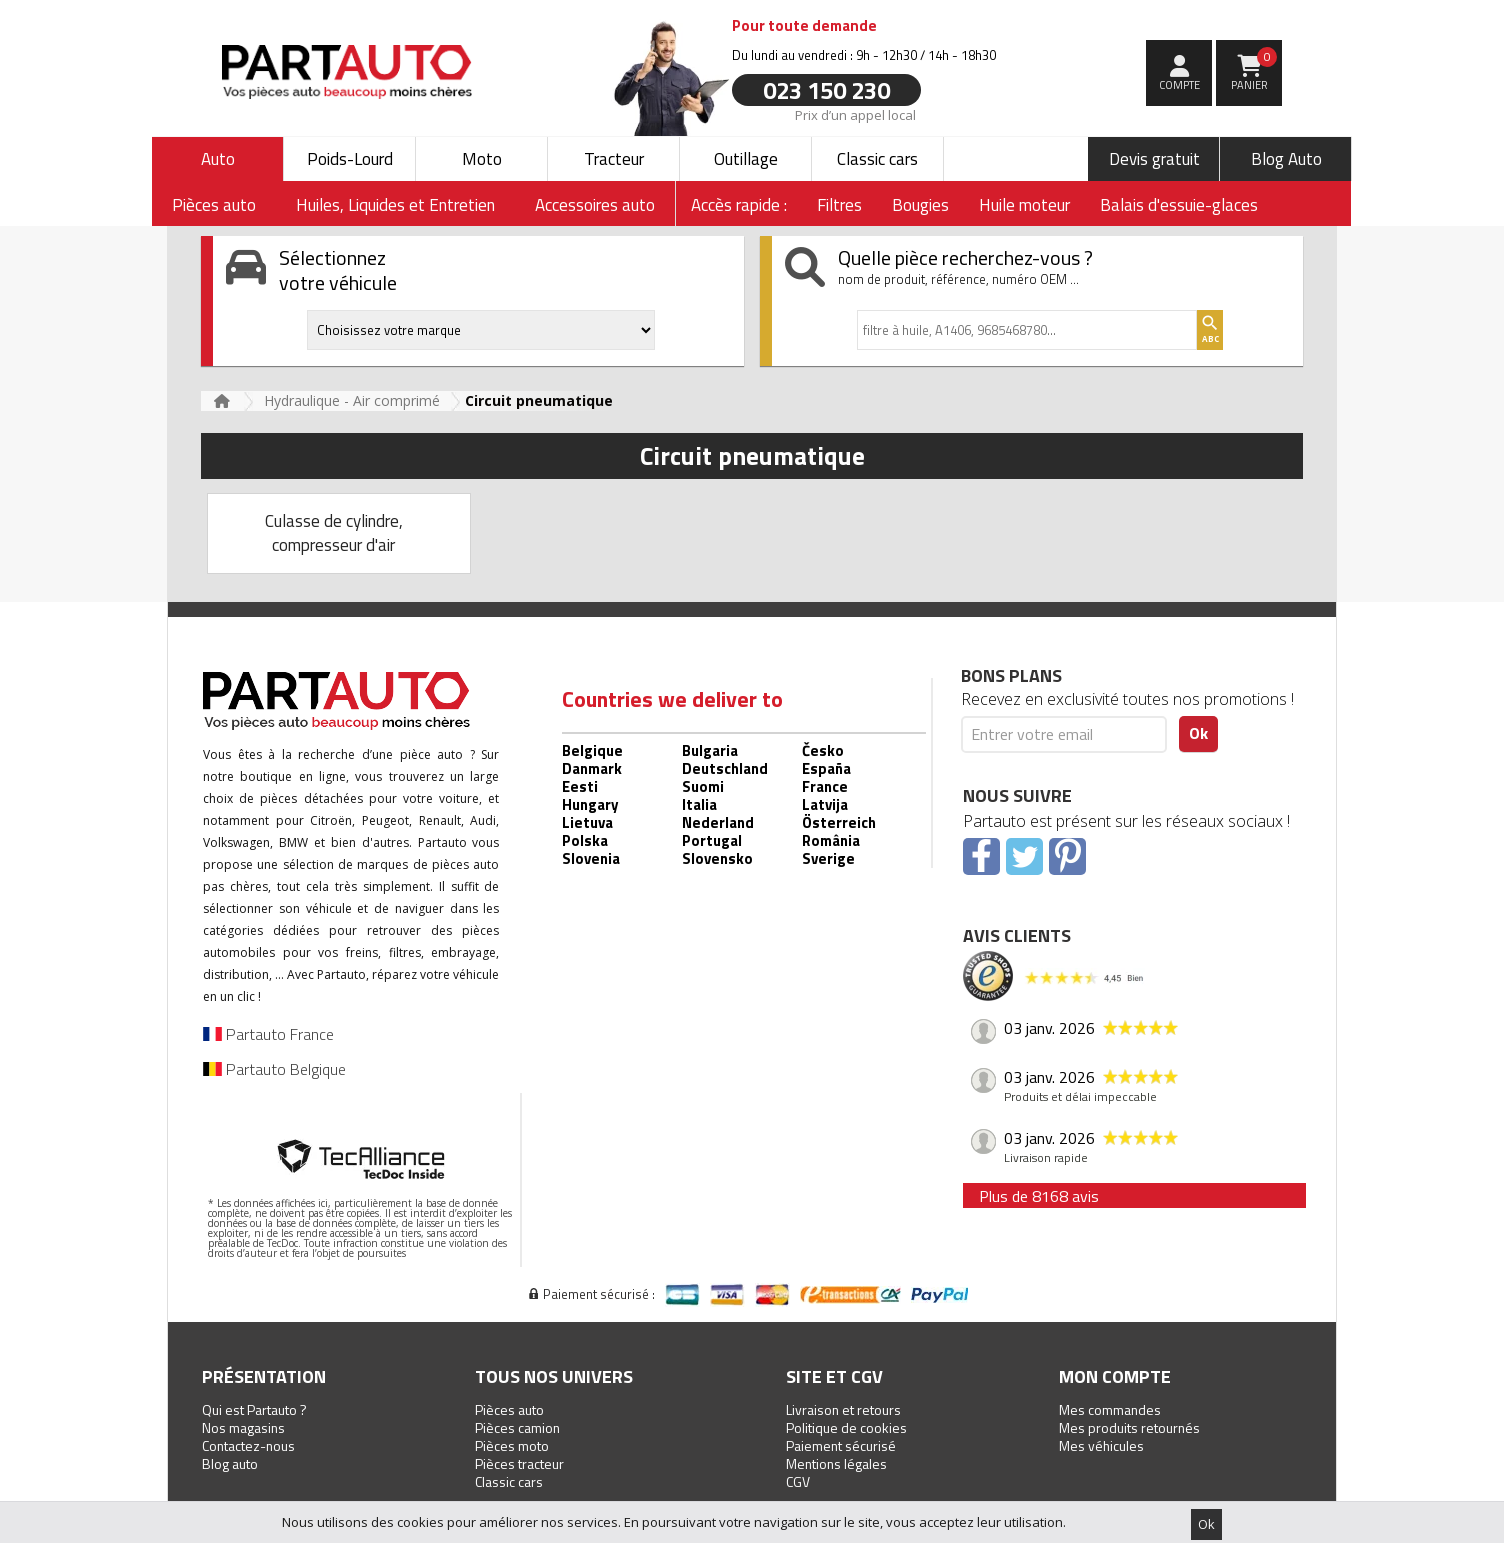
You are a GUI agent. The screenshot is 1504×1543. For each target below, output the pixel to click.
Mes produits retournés (1129, 1427)
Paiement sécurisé (841, 1445)
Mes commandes (1110, 1409)
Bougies (920, 205)
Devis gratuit (1154, 159)
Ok (1206, 1524)
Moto (482, 159)
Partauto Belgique (274, 1069)
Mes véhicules (1101, 1445)
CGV (798, 1481)
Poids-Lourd (350, 159)
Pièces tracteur (519, 1463)
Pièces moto (512, 1445)
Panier (1254, 70)
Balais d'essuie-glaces (1179, 205)
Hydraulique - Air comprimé (352, 400)
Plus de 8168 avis (1039, 1196)
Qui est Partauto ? (254, 1409)
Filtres (839, 205)
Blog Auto (1286, 159)
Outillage (746, 159)
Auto (218, 159)
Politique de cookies (846, 1427)
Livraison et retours (843, 1409)
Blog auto (230, 1463)
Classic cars (877, 159)
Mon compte (1115, 1376)
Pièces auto (509, 1409)
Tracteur (614, 159)
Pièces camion (517, 1427)
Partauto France (268, 1034)
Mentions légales (836, 1463)
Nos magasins (243, 1427)
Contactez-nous (248, 1445)
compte (1179, 85)
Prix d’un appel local (855, 114)
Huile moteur (1024, 205)
